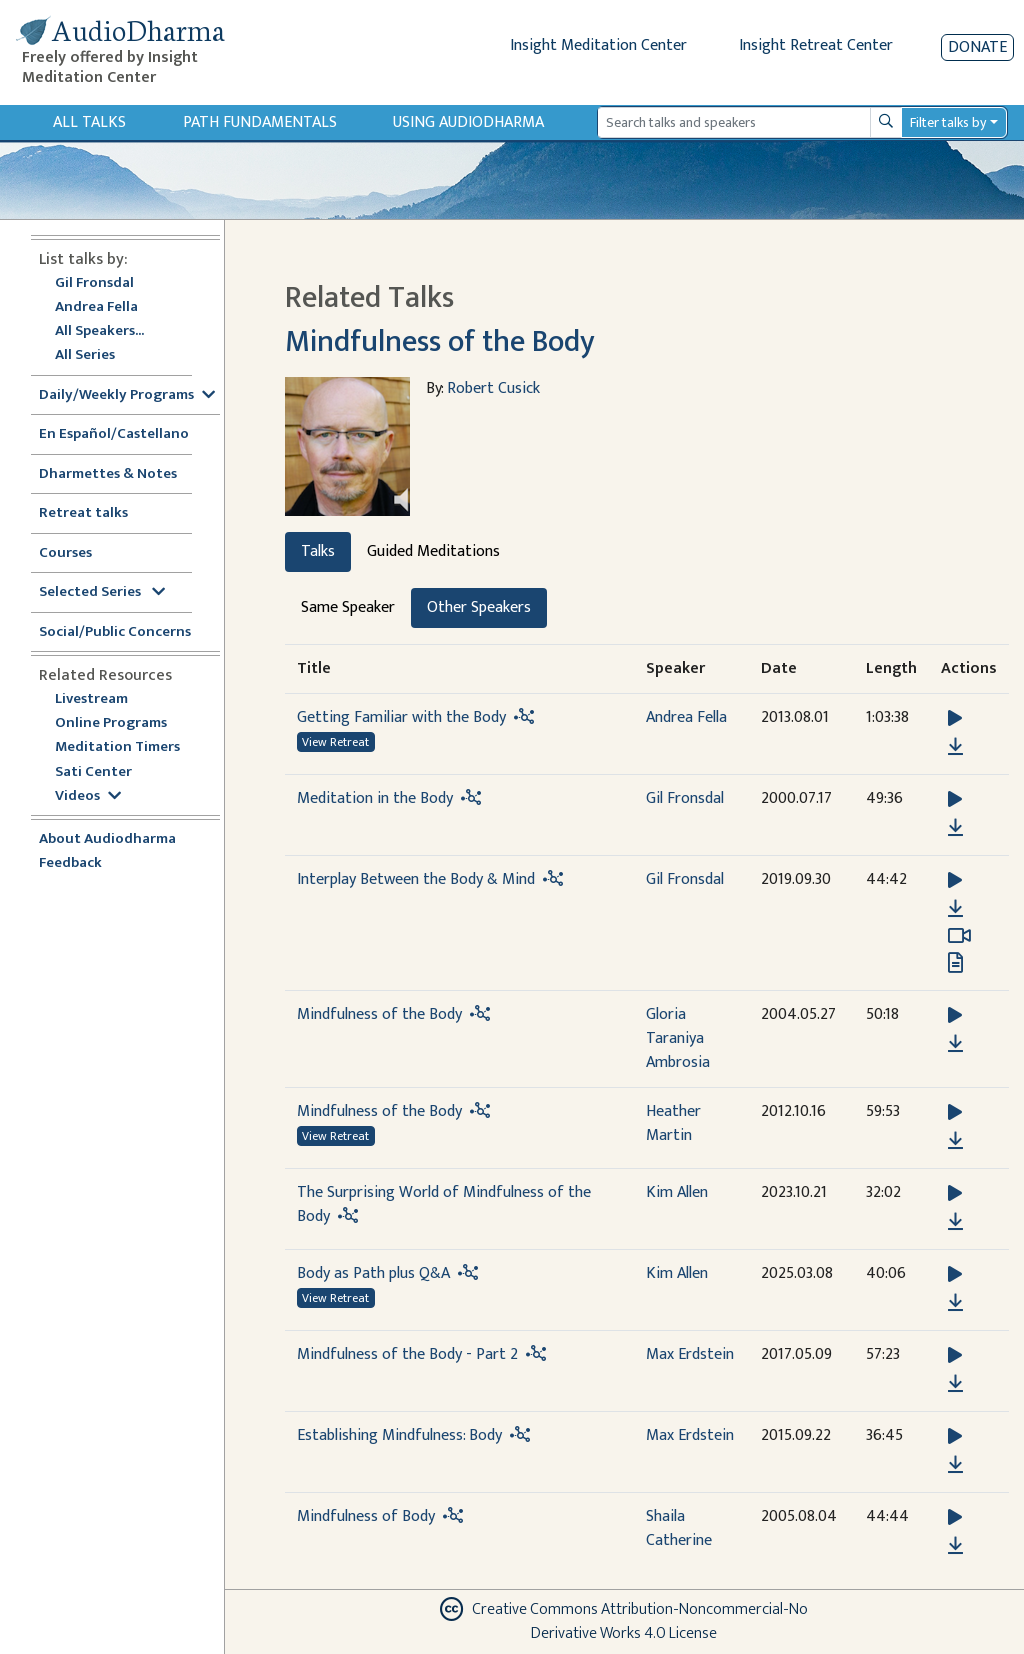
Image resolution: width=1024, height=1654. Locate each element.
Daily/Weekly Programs (127, 395)
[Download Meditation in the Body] (955, 828)
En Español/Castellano (114, 434)
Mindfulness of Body (366, 1516)
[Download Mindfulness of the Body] (955, 1044)
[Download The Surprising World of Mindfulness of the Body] (955, 1222)
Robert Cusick (493, 388)
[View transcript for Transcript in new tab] (955, 962)
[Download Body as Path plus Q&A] (955, 1303)
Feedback (70, 863)
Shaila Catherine (679, 1528)
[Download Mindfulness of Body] (955, 1546)
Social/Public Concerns (115, 632)
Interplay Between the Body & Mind (416, 879)
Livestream (91, 699)
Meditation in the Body (375, 798)
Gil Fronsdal (94, 283)
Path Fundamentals (260, 122)
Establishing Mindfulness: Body (399, 1435)
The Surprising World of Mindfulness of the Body (444, 1204)
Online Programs (111, 723)
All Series (85, 355)
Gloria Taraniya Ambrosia (678, 1038)
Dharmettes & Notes (108, 474)
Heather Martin (673, 1123)
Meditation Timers (117, 747)
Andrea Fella (96, 307)
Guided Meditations (433, 551)
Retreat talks (83, 513)
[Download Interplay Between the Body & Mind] (955, 909)
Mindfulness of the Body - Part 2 (407, 1354)
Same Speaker (348, 607)
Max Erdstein (690, 1354)
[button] (955, 718)
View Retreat (335, 742)
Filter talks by (948, 122)
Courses (65, 553)
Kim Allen (677, 1192)
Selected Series (102, 592)
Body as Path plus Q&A (373, 1273)
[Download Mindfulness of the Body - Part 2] (955, 1384)
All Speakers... (99, 331)
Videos (88, 796)
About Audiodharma (107, 839)
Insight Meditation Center (598, 45)
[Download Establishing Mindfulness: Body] (955, 1465)
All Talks (89, 122)
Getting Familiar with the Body (401, 717)
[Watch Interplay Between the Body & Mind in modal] (959, 936)
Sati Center (93, 772)
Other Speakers (479, 607)
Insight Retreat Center (816, 45)
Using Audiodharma (468, 122)
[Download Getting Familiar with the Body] (955, 747)
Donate (977, 47)
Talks (318, 551)
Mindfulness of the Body (440, 342)
